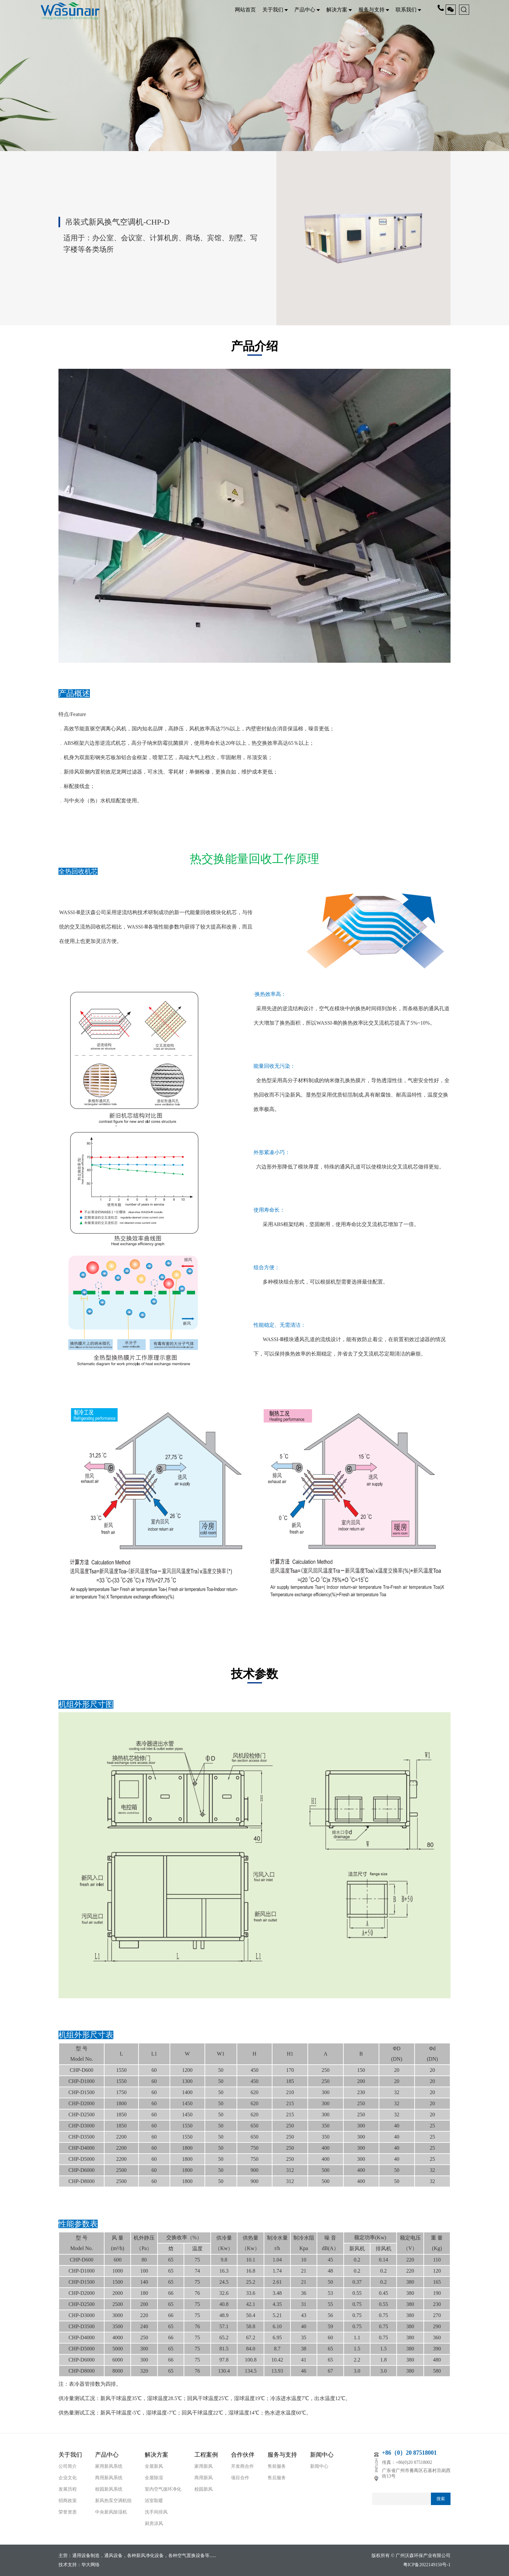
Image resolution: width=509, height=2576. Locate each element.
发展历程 (67, 2489)
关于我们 (275, 9)
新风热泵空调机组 (113, 2500)
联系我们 (408, 9)
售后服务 (277, 2477)
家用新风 (203, 2466)
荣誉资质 (67, 2512)
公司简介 (67, 2466)
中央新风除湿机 (111, 2512)
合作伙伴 (243, 2454)
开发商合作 (242, 2466)
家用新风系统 (109, 2466)
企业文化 (67, 2477)
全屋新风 (154, 2466)
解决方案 (339, 9)
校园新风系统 (109, 2489)
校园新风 (203, 2489)
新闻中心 (322, 2454)
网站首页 (245, 9)
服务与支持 (373, 9)
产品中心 (307, 9)
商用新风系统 (109, 2477)
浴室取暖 (154, 2500)
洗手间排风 (156, 2512)
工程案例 (206, 2454)
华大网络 (90, 2564)
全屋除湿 (154, 2477)
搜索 (440, 2498)
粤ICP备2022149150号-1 (427, 2564)
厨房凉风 (154, 2523)
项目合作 (240, 2477)
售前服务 (277, 2466)
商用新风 (203, 2477)
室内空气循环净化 (163, 2489)
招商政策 (67, 2500)
